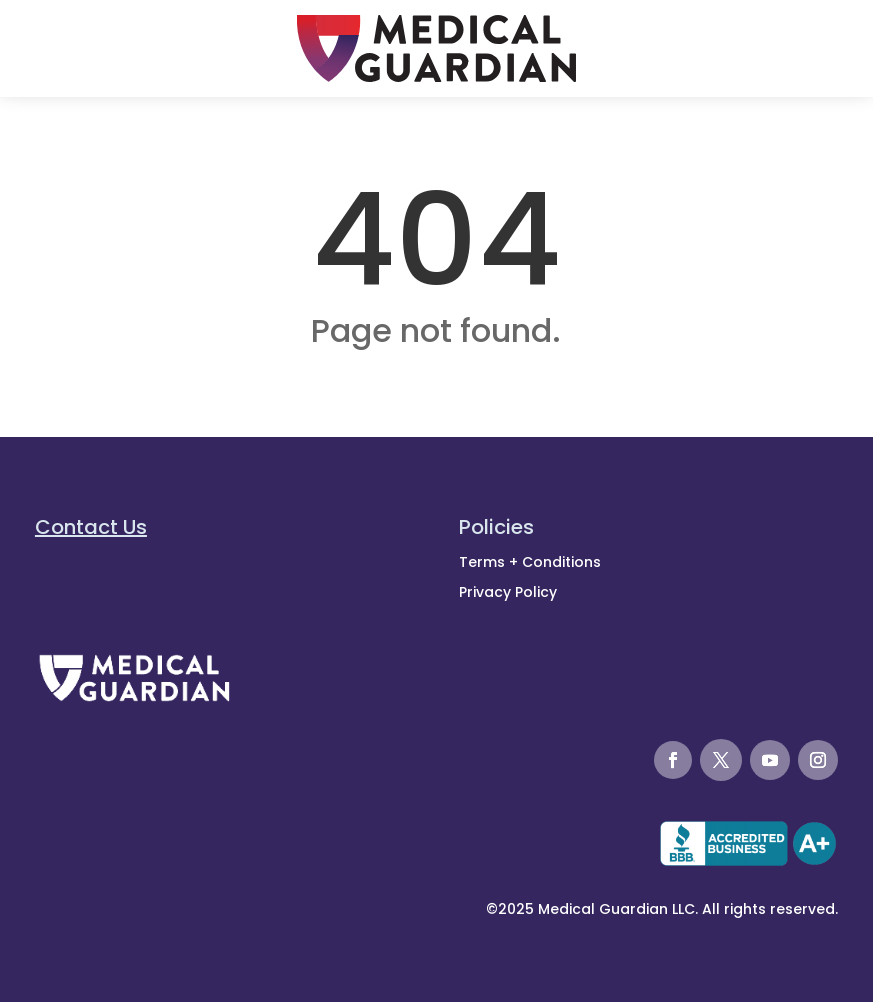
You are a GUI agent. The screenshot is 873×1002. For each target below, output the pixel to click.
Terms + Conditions (530, 562)
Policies (496, 527)
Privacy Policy (508, 592)
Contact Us (91, 527)
